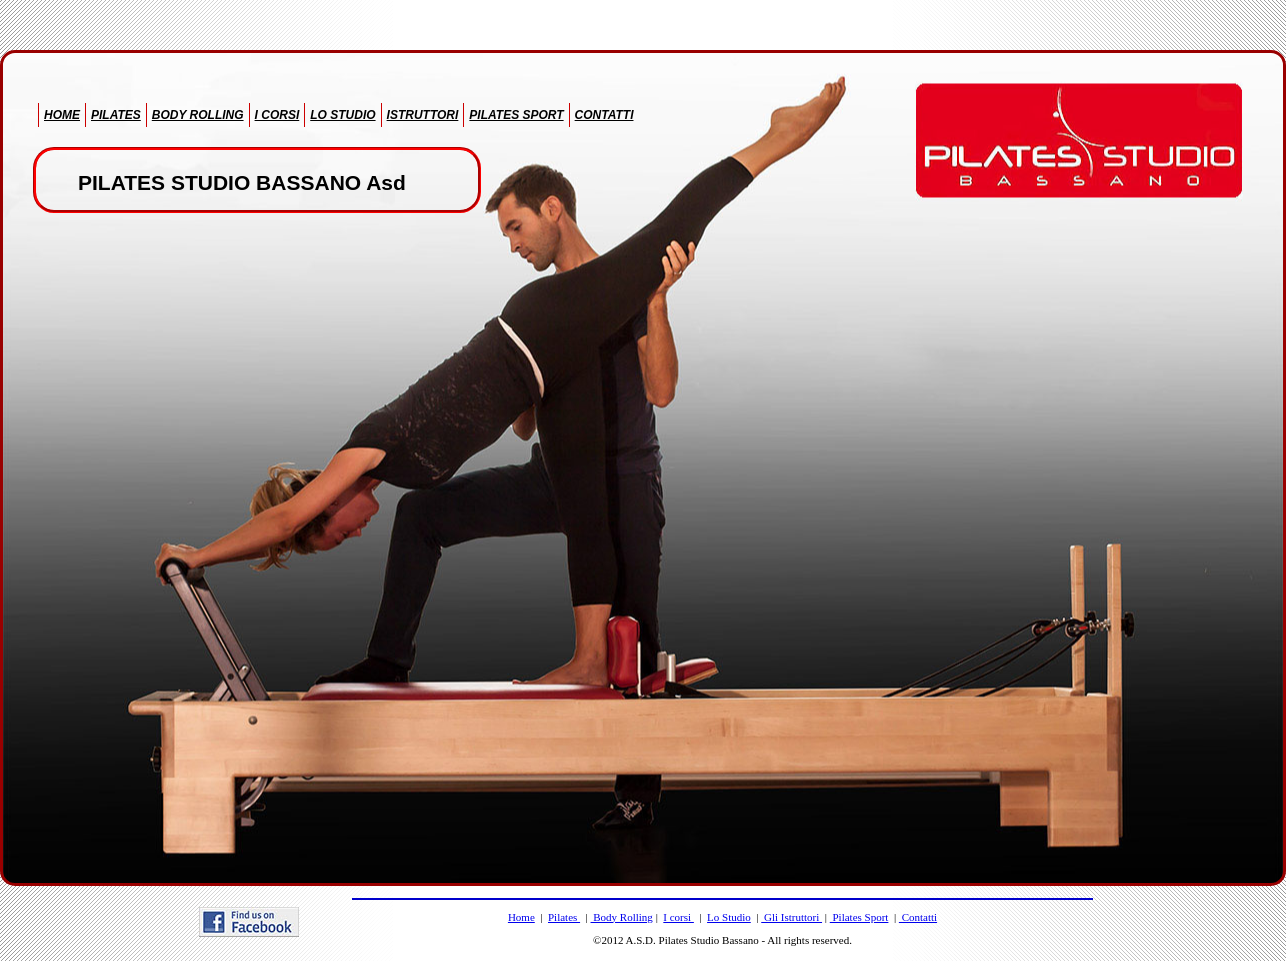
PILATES (116, 115)
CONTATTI (604, 115)
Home (521, 917)
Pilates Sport (859, 917)
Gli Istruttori (791, 917)
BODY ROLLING (198, 115)
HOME (62, 115)
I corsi (678, 917)
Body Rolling (622, 917)
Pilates (564, 917)
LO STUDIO (342, 115)
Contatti (918, 917)
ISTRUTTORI (423, 115)
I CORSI (277, 115)
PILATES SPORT (516, 115)
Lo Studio (729, 917)
